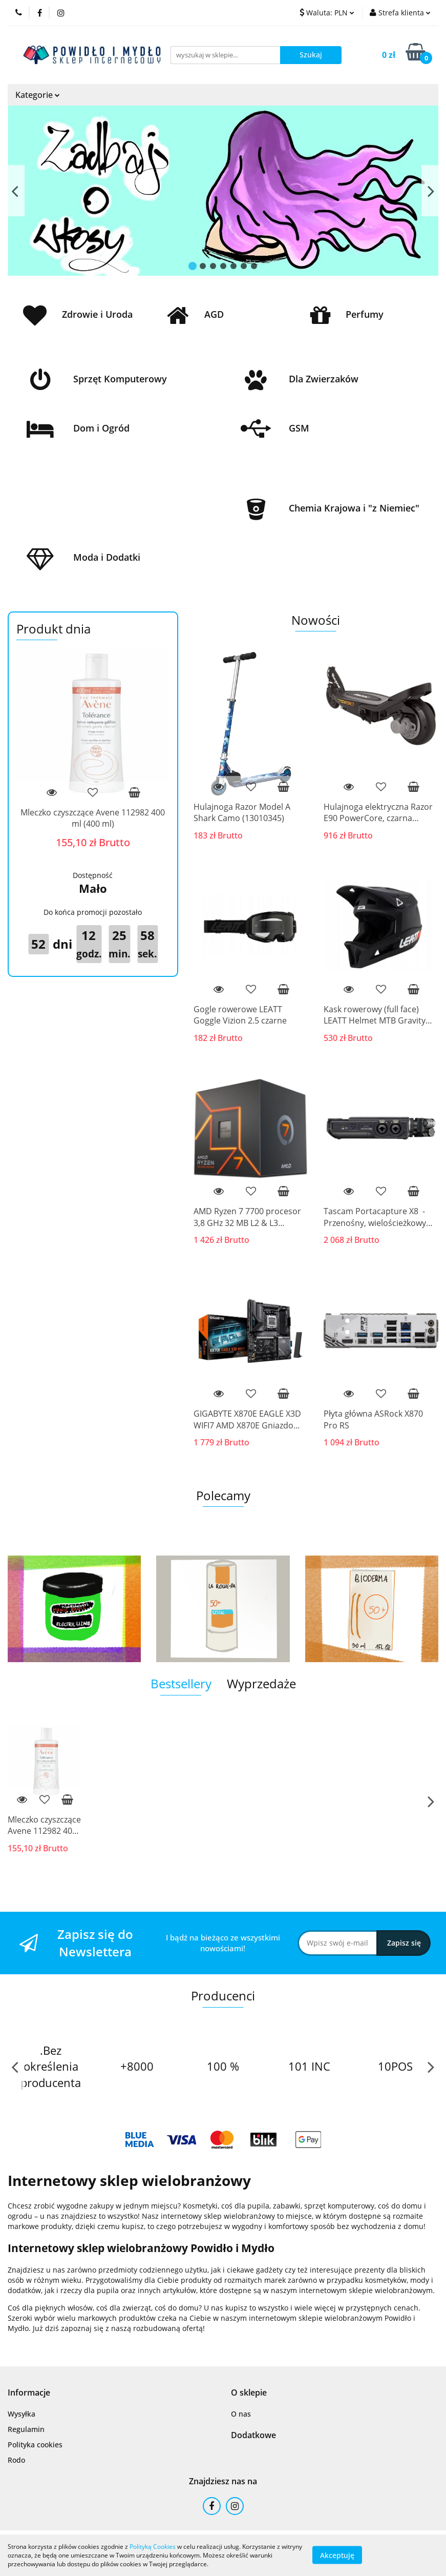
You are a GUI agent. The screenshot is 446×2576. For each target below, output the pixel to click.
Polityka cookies (35, 2444)
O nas (241, 2414)
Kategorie (37, 94)
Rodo (16, 2460)
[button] (29, 2392)
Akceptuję (337, 2555)
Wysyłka (21, 2414)
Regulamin (26, 2429)
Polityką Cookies (153, 2546)
